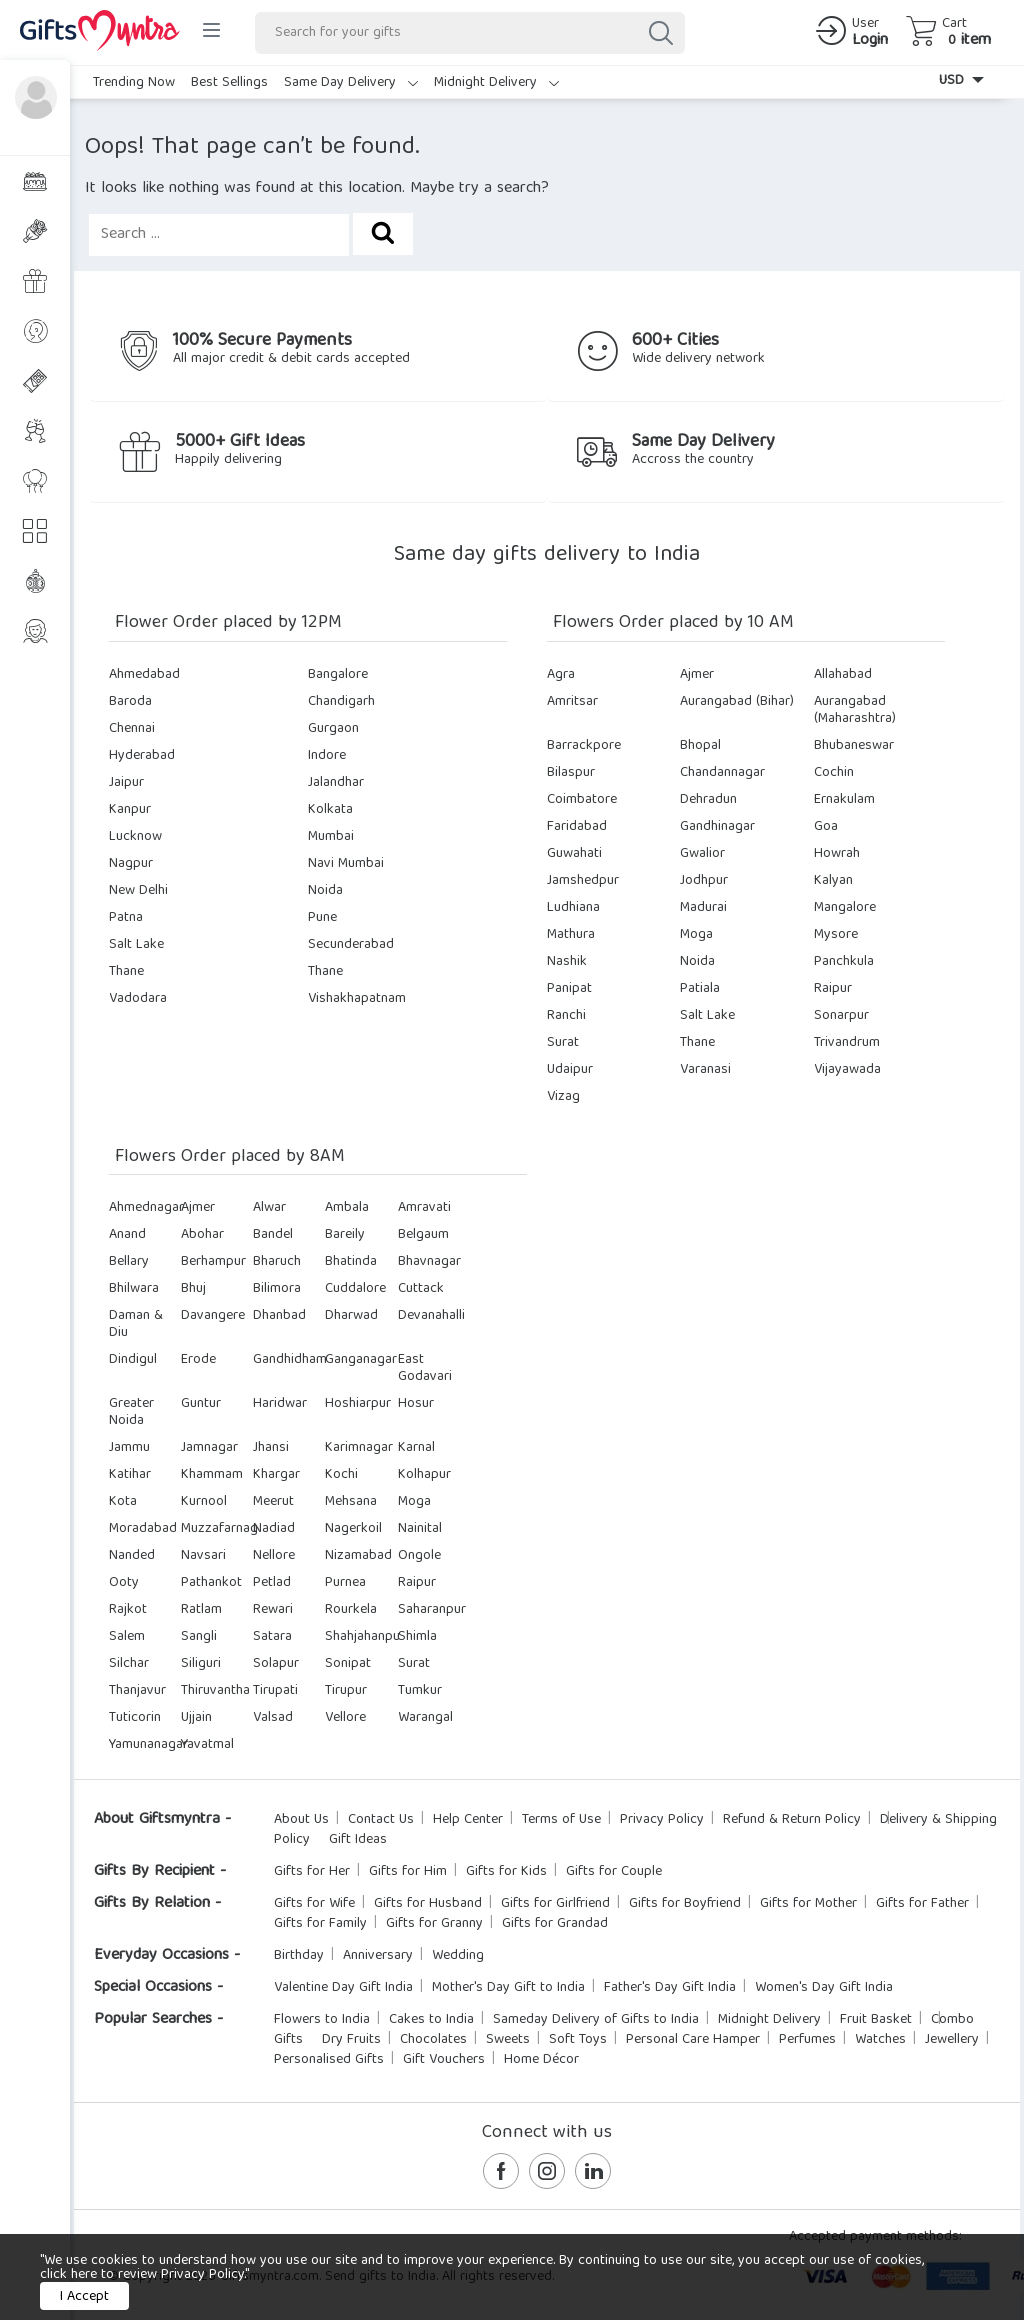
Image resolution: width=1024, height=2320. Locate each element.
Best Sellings (229, 83)
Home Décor (541, 2060)
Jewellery (952, 2040)
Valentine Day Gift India (343, 1988)
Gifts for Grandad (555, 1924)
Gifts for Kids (506, 1872)
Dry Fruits (351, 2040)
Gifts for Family (320, 1924)
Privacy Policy (662, 1820)
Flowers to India (322, 2020)
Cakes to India (431, 2020)
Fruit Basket (876, 2020)
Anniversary (378, 1956)
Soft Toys (578, 2040)
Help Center (468, 1820)
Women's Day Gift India (824, 1988)
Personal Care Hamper (693, 2040)
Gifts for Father (922, 1904)
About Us (301, 1820)
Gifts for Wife (314, 1904)
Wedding (458, 1956)
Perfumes (807, 2040)
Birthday (299, 1956)
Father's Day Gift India (670, 1988)
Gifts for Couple (614, 1872)
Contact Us (381, 1820)
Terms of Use (561, 1820)
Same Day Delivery (351, 83)
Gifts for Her (312, 1872)
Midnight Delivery (496, 83)
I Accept (84, 2297)
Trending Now (134, 83)
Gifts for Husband (428, 1904)
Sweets (508, 2040)
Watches (880, 2040)
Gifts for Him (408, 1872)
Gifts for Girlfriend (555, 1904)
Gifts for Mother (808, 1904)
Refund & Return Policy (792, 1820)
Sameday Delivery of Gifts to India (596, 2020)
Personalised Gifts (329, 2060)
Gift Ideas (358, 1840)
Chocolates (433, 2040)
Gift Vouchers (444, 2060)
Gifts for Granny (434, 1924)
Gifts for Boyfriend (685, 1904)
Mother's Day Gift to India (508, 1988)
